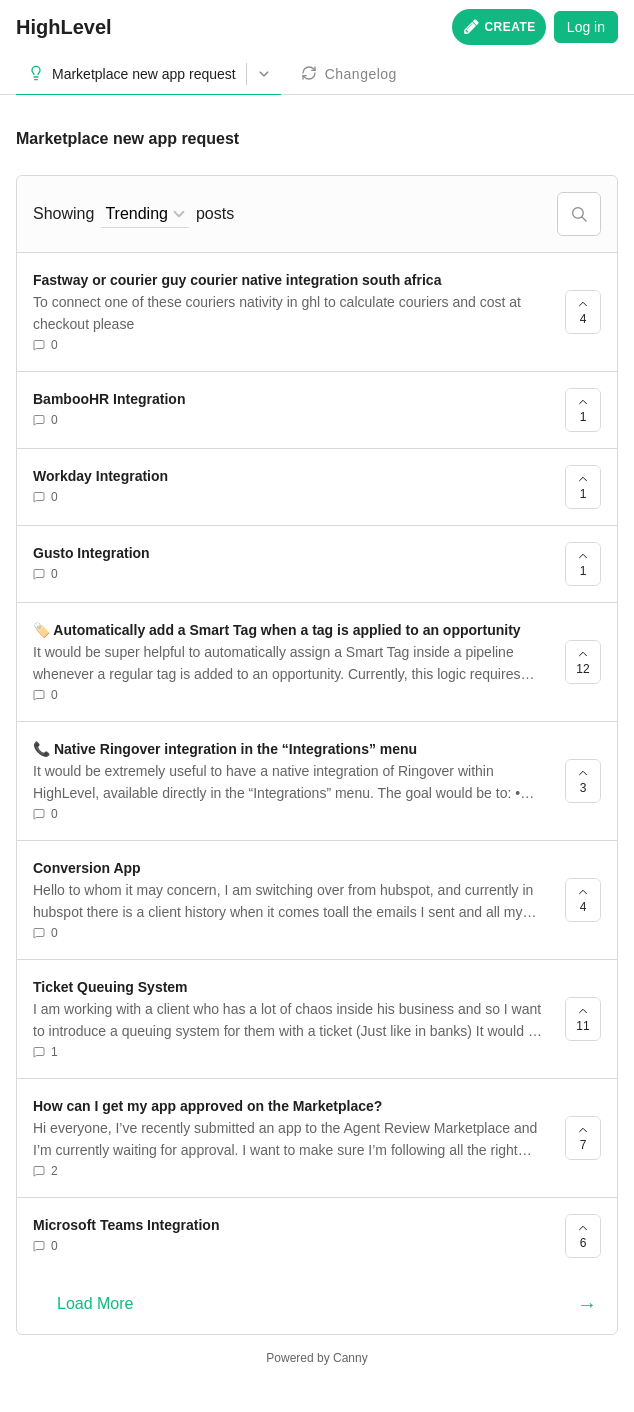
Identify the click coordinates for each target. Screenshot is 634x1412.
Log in (586, 27)
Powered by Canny (316, 1358)
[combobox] (145, 214)
